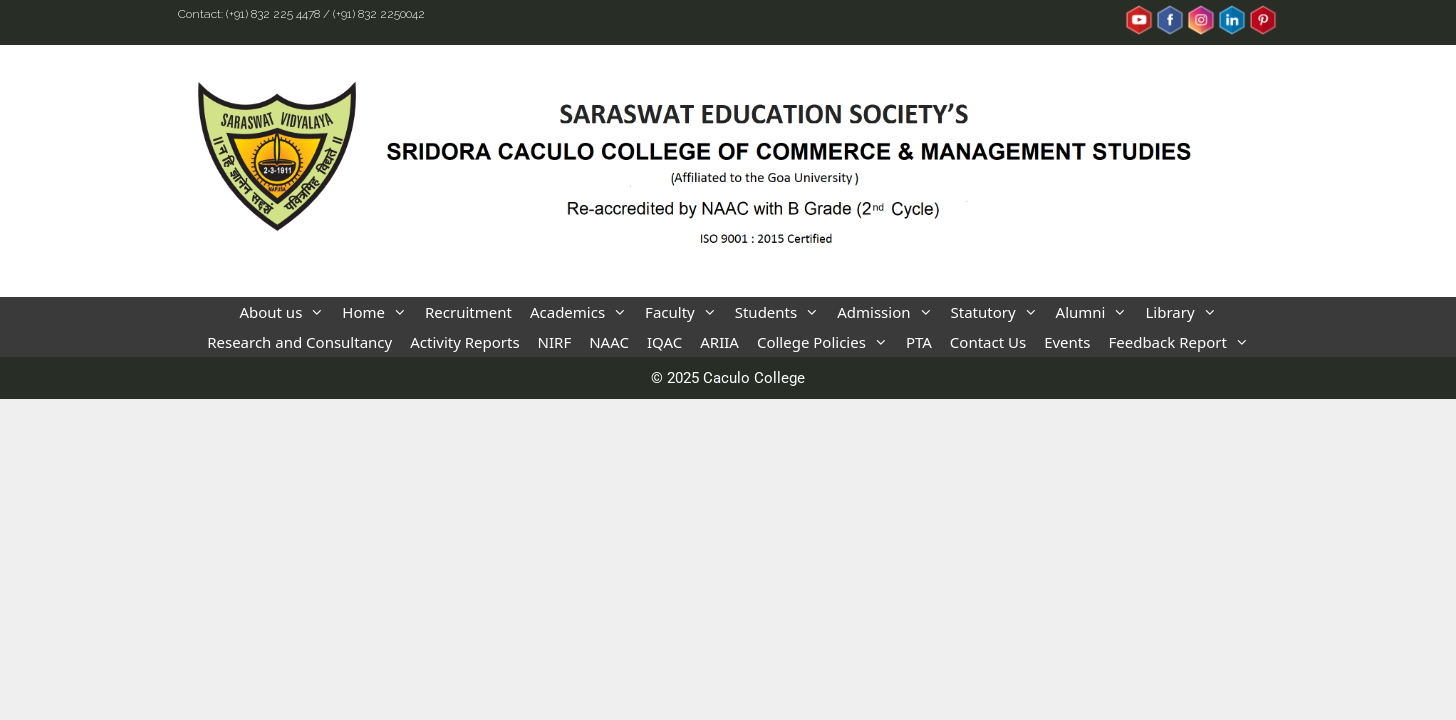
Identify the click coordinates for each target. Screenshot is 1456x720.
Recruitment (468, 312)
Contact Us (988, 342)
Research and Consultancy (299, 342)
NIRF (555, 342)
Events (1067, 342)
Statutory (999, 312)
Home (379, 312)
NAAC (609, 342)
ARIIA (719, 342)
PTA (919, 342)
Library (1185, 312)
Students (781, 312)
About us (286, 312)
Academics (583, 312)
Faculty (685, 312)
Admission (889, 312)
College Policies (827, 342)
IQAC (664, 342)
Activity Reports (464, 342)
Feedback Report (1182, 342)
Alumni (1096, 312)
